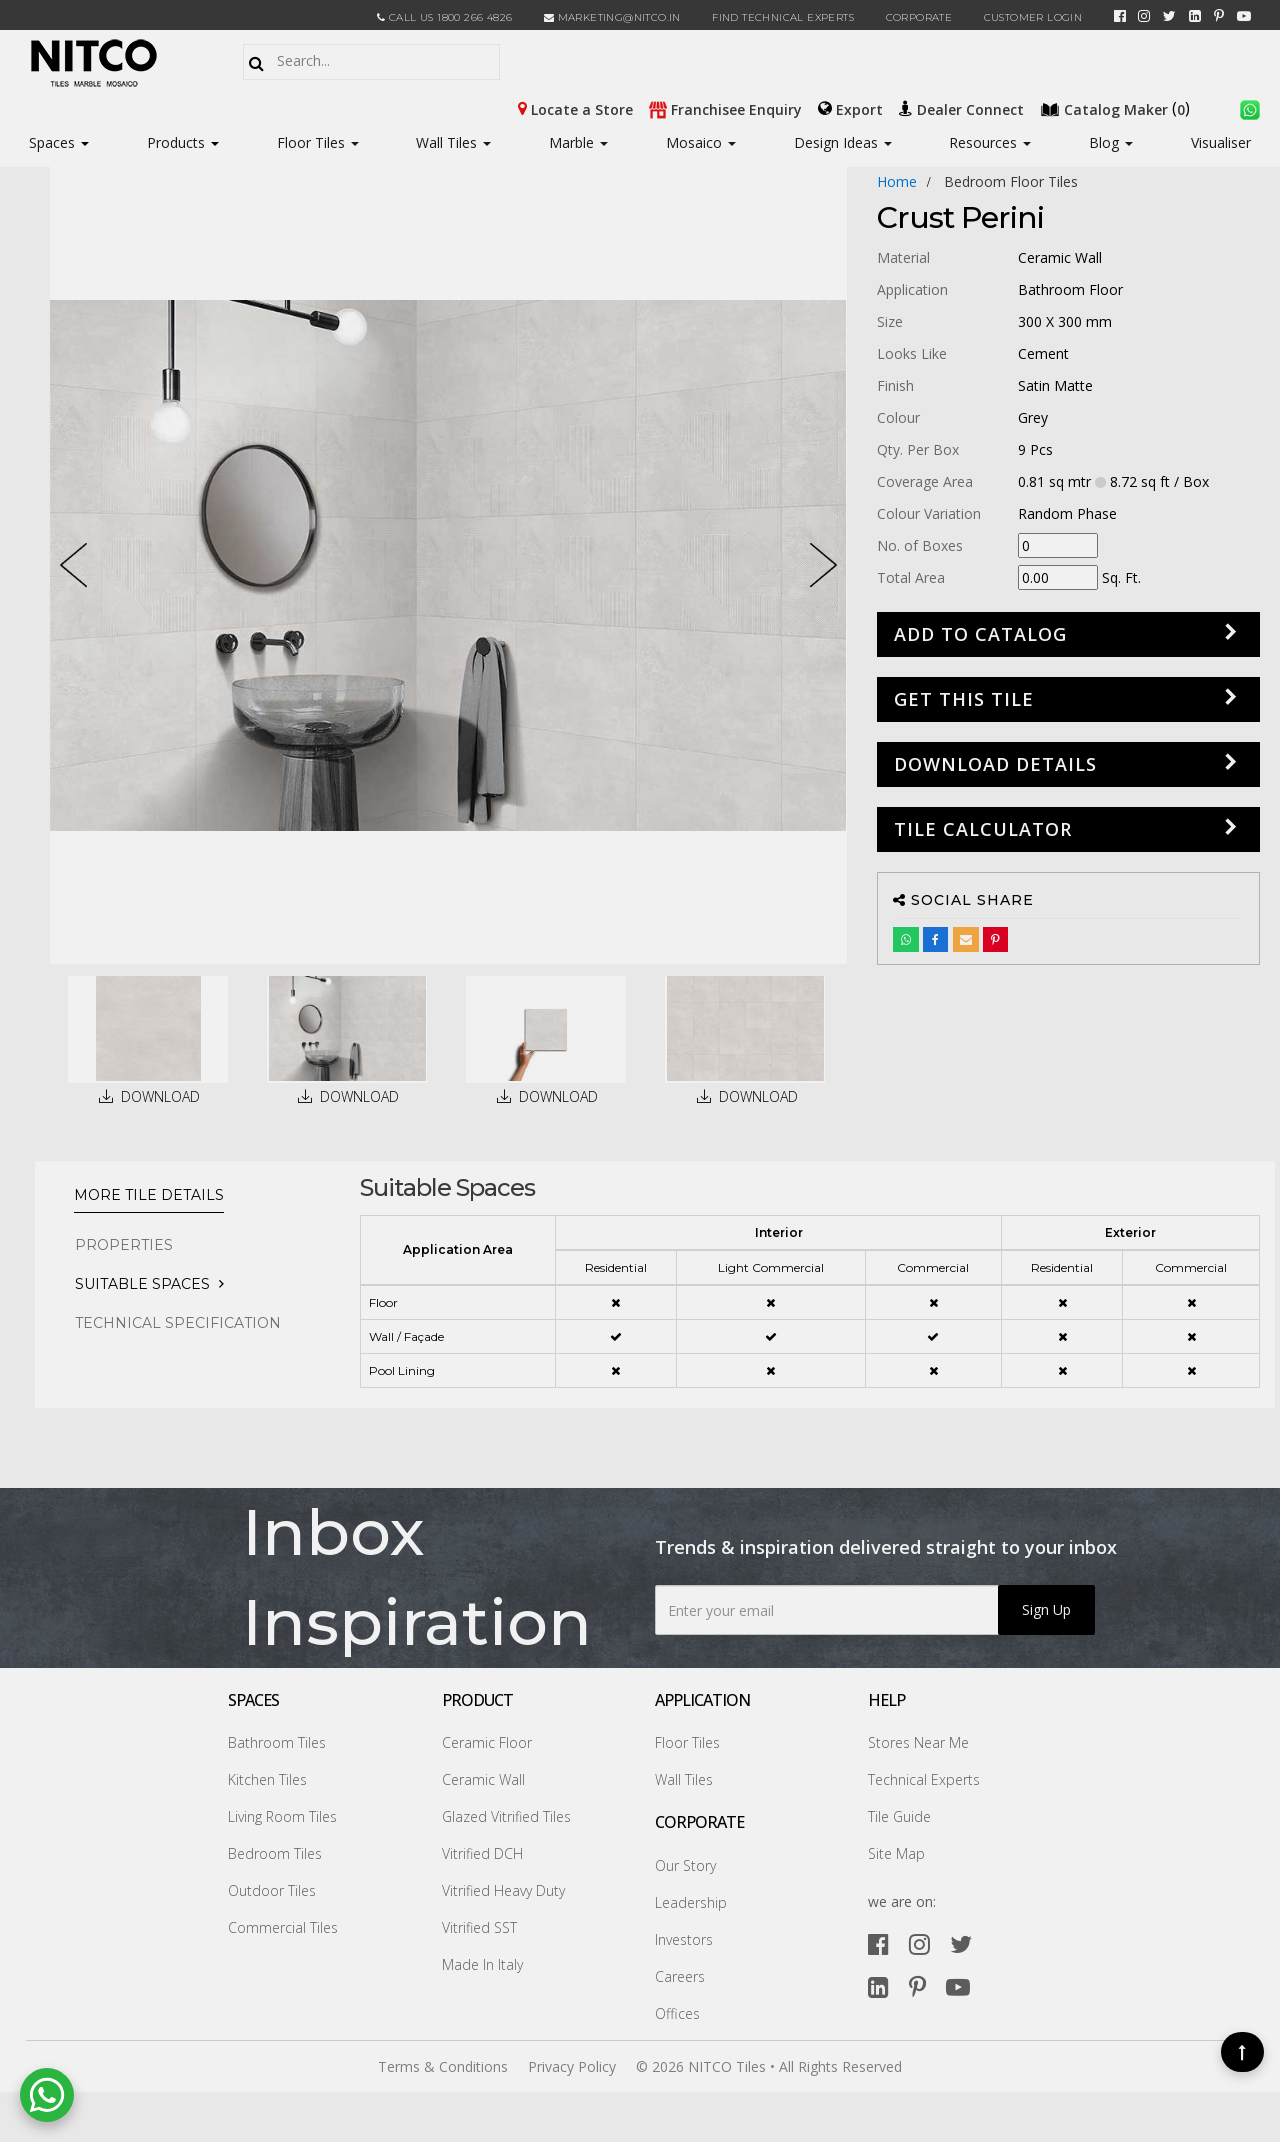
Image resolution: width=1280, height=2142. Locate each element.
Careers (680, 1976)
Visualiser (1221, 142)
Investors (684, 1939)
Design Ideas (843, 142)
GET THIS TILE (964, 699)
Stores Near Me (918, 1742)
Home (897, 181)
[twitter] (1169, 16)
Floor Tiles (318, 142)
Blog (1111, 142)
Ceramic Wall (483, 1779)
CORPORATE (919, 17)
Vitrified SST (479, 1927)
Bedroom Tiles (275, 1853)
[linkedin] (1195, 16)
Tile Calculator (983, 829)
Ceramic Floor (487, 1742)
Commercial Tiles (283, 1927)
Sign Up (1046, 1609)
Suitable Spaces (142, 1284)
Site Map (896, 1853)
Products (176, 142)
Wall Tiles (453, 142)
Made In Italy (482, 1964)
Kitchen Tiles (267, 1779)
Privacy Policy (572, 2066)
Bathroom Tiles (277, 1742)
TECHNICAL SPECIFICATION (178, 1323)
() (1117, 108)
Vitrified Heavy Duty (503, 1890)
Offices (677, 2013)
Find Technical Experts (783, 17)
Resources (990, 142)
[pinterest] (1219, 16)
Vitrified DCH (482, 1853)
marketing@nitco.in (612, 17)
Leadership (691, 1902)
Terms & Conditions (443, 2066)
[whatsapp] (1250, 108)
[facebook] (1120, 16)
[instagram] (1144, 16)
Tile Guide (899, 1816)
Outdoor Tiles (272, 1890)
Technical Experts (924, 1779)
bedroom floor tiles (1011, 181)
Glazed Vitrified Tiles (506, 1816)
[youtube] (1244, 16)
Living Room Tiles (282, 1816)
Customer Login (1033, 17)
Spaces (52, 142)
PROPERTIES (124, 1245)
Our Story (685, 1865)
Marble (578, 142)
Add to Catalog (980, 634)
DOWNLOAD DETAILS (995, 764)
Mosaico (701, 142)
